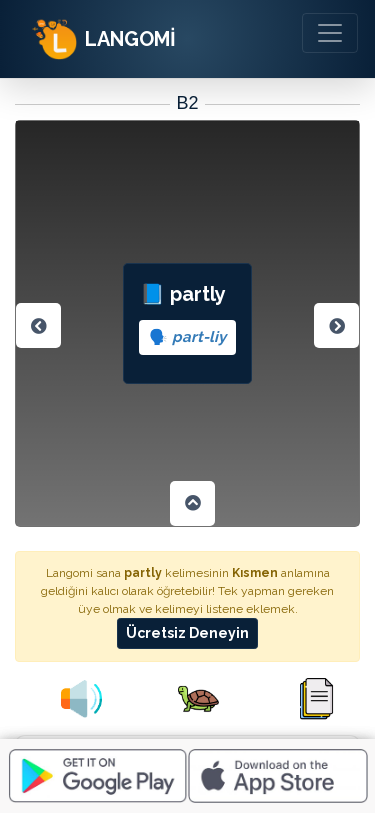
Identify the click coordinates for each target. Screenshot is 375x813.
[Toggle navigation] (330, 33)
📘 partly (187, 318)
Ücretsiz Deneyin (187, 633)
